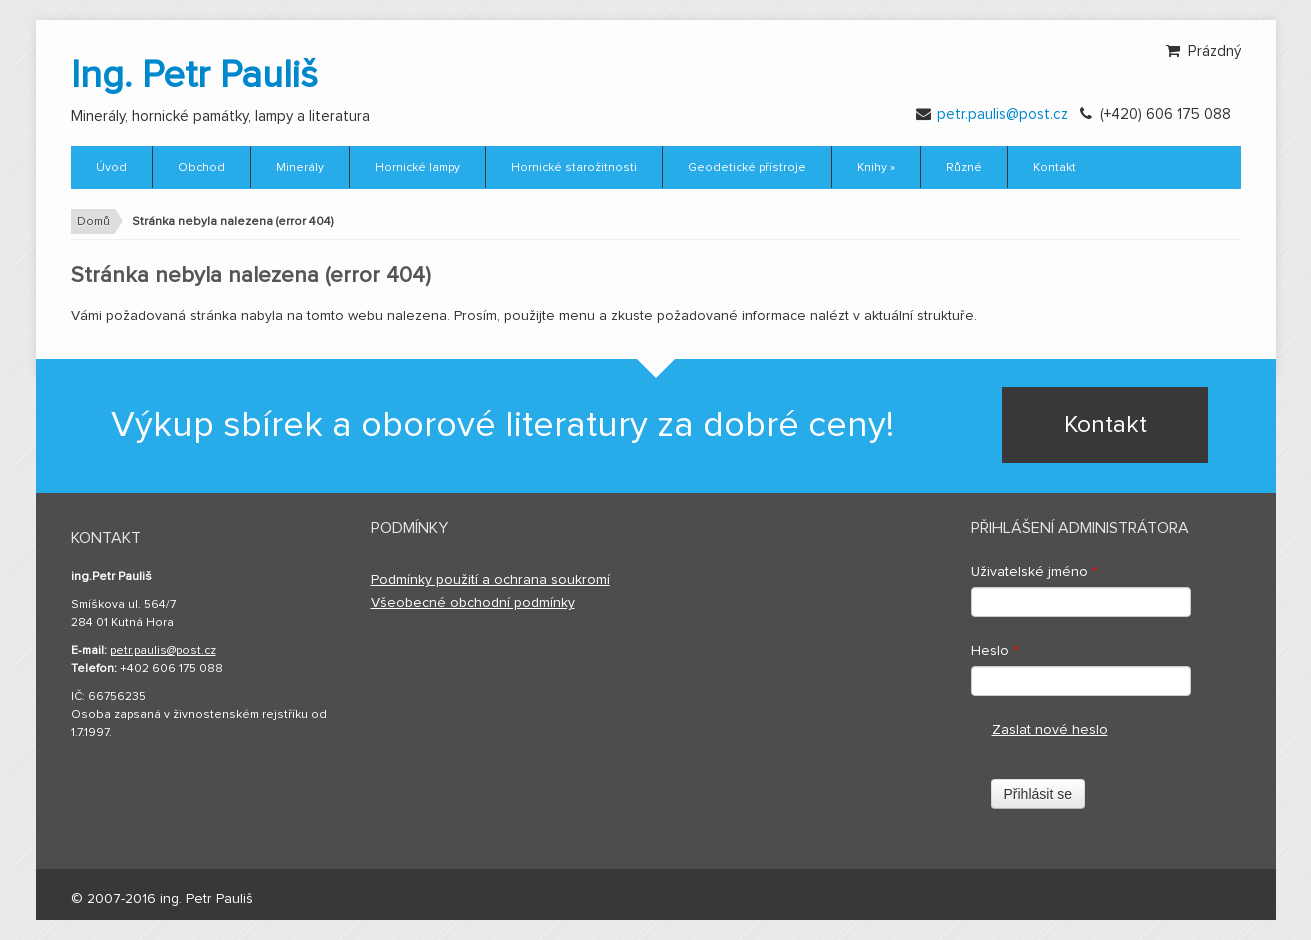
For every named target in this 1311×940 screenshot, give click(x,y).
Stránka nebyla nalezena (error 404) (233, 222)
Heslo (994, 651)
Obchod (201, 168)
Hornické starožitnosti (574, 168)
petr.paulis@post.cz (1002, 114)
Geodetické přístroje (747, 168)
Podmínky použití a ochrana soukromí (490, 580)
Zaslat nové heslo (1050, 730)
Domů (93, 222)
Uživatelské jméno (1034, 572)
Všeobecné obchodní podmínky (473, 603)
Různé (964, 168)
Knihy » (876, 168)
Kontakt (1054, 168)
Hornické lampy (417, 168)
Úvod (111, 168)
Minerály (300, 168)
